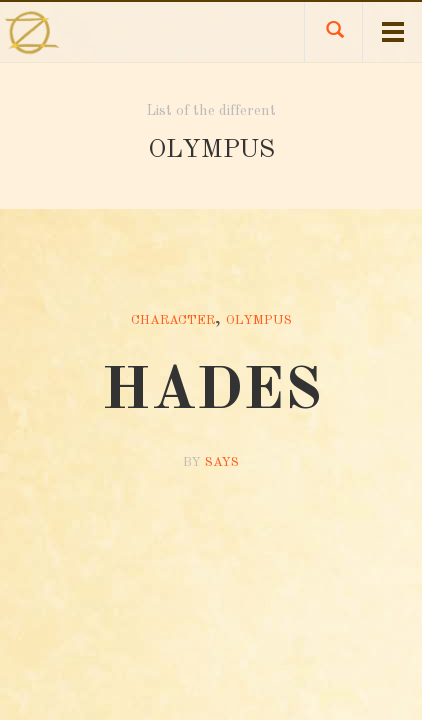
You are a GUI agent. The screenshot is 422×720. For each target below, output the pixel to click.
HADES (211, 392)
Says (222, 462)
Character (173, 320)
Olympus (259, 320)
